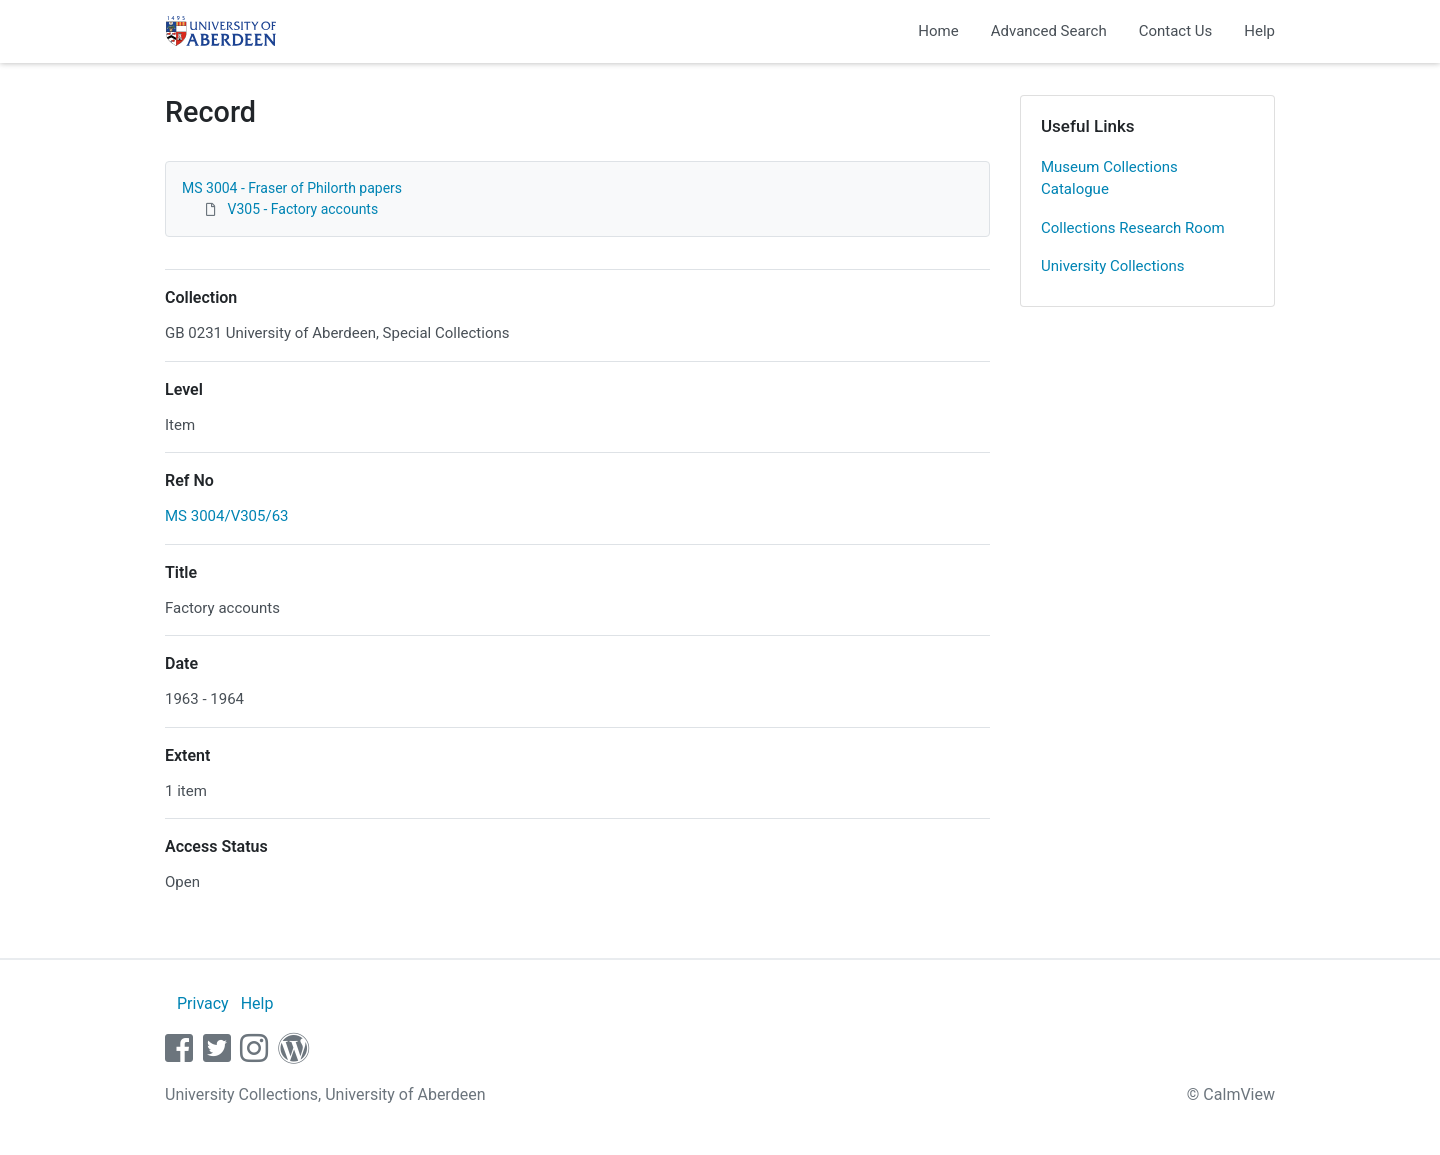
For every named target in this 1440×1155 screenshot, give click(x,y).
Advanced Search (1049, 31)
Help (1259, 31)
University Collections (1113, 266)
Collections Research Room (1133, 228)
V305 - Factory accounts (302, 209)
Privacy (203, 1003)
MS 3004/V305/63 (227, 516)
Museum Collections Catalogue (1109, 178)
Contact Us (1176, 31)
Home (938, 31)
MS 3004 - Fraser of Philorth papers (292, 188)
